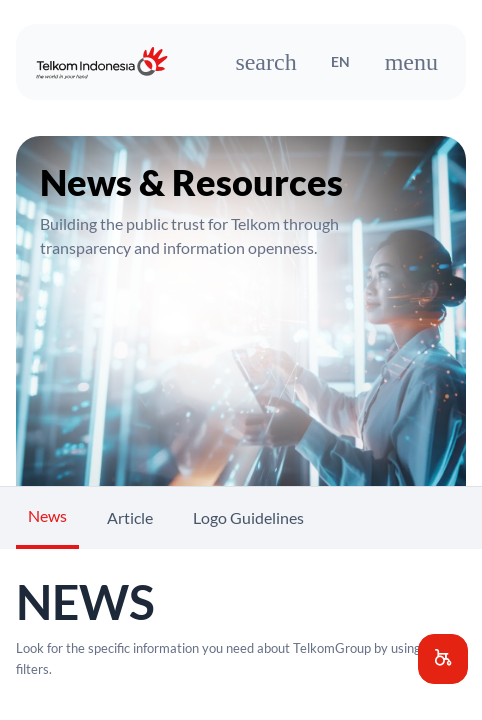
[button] (443, 659)
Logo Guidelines (248, 517)
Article (130, 517)
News (47, 515)
